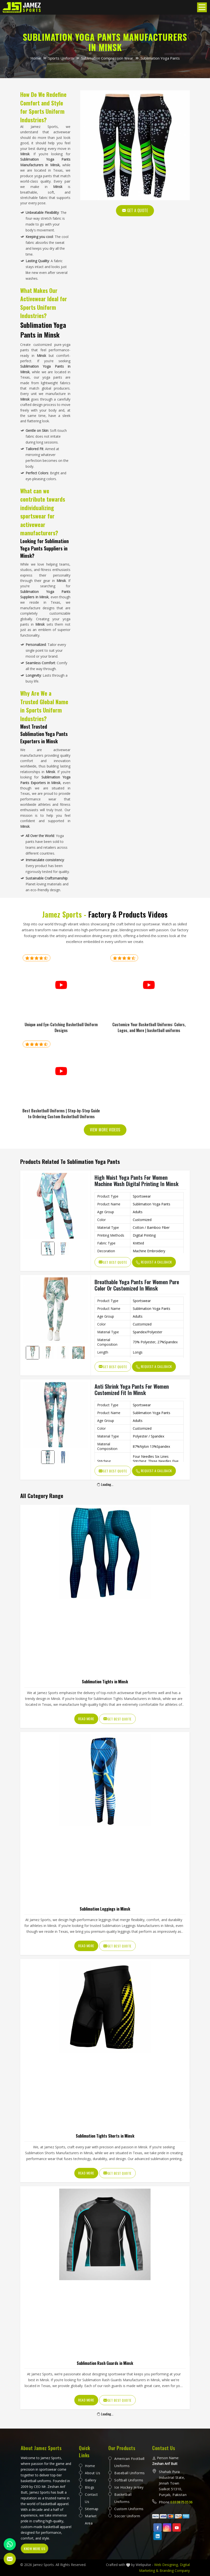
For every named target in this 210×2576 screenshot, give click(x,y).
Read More (86, 1718)
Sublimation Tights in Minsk (105, 1681)
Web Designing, (166, 2564)
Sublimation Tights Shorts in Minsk (105, 2136)
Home (35, 58)
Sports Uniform (61, 58)
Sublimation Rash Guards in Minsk (105, 2363)
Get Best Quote (113, 1262)
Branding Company (175, 2570)
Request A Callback (154, 1261)
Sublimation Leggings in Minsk (105, 1909)
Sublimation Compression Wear (107, 58)
